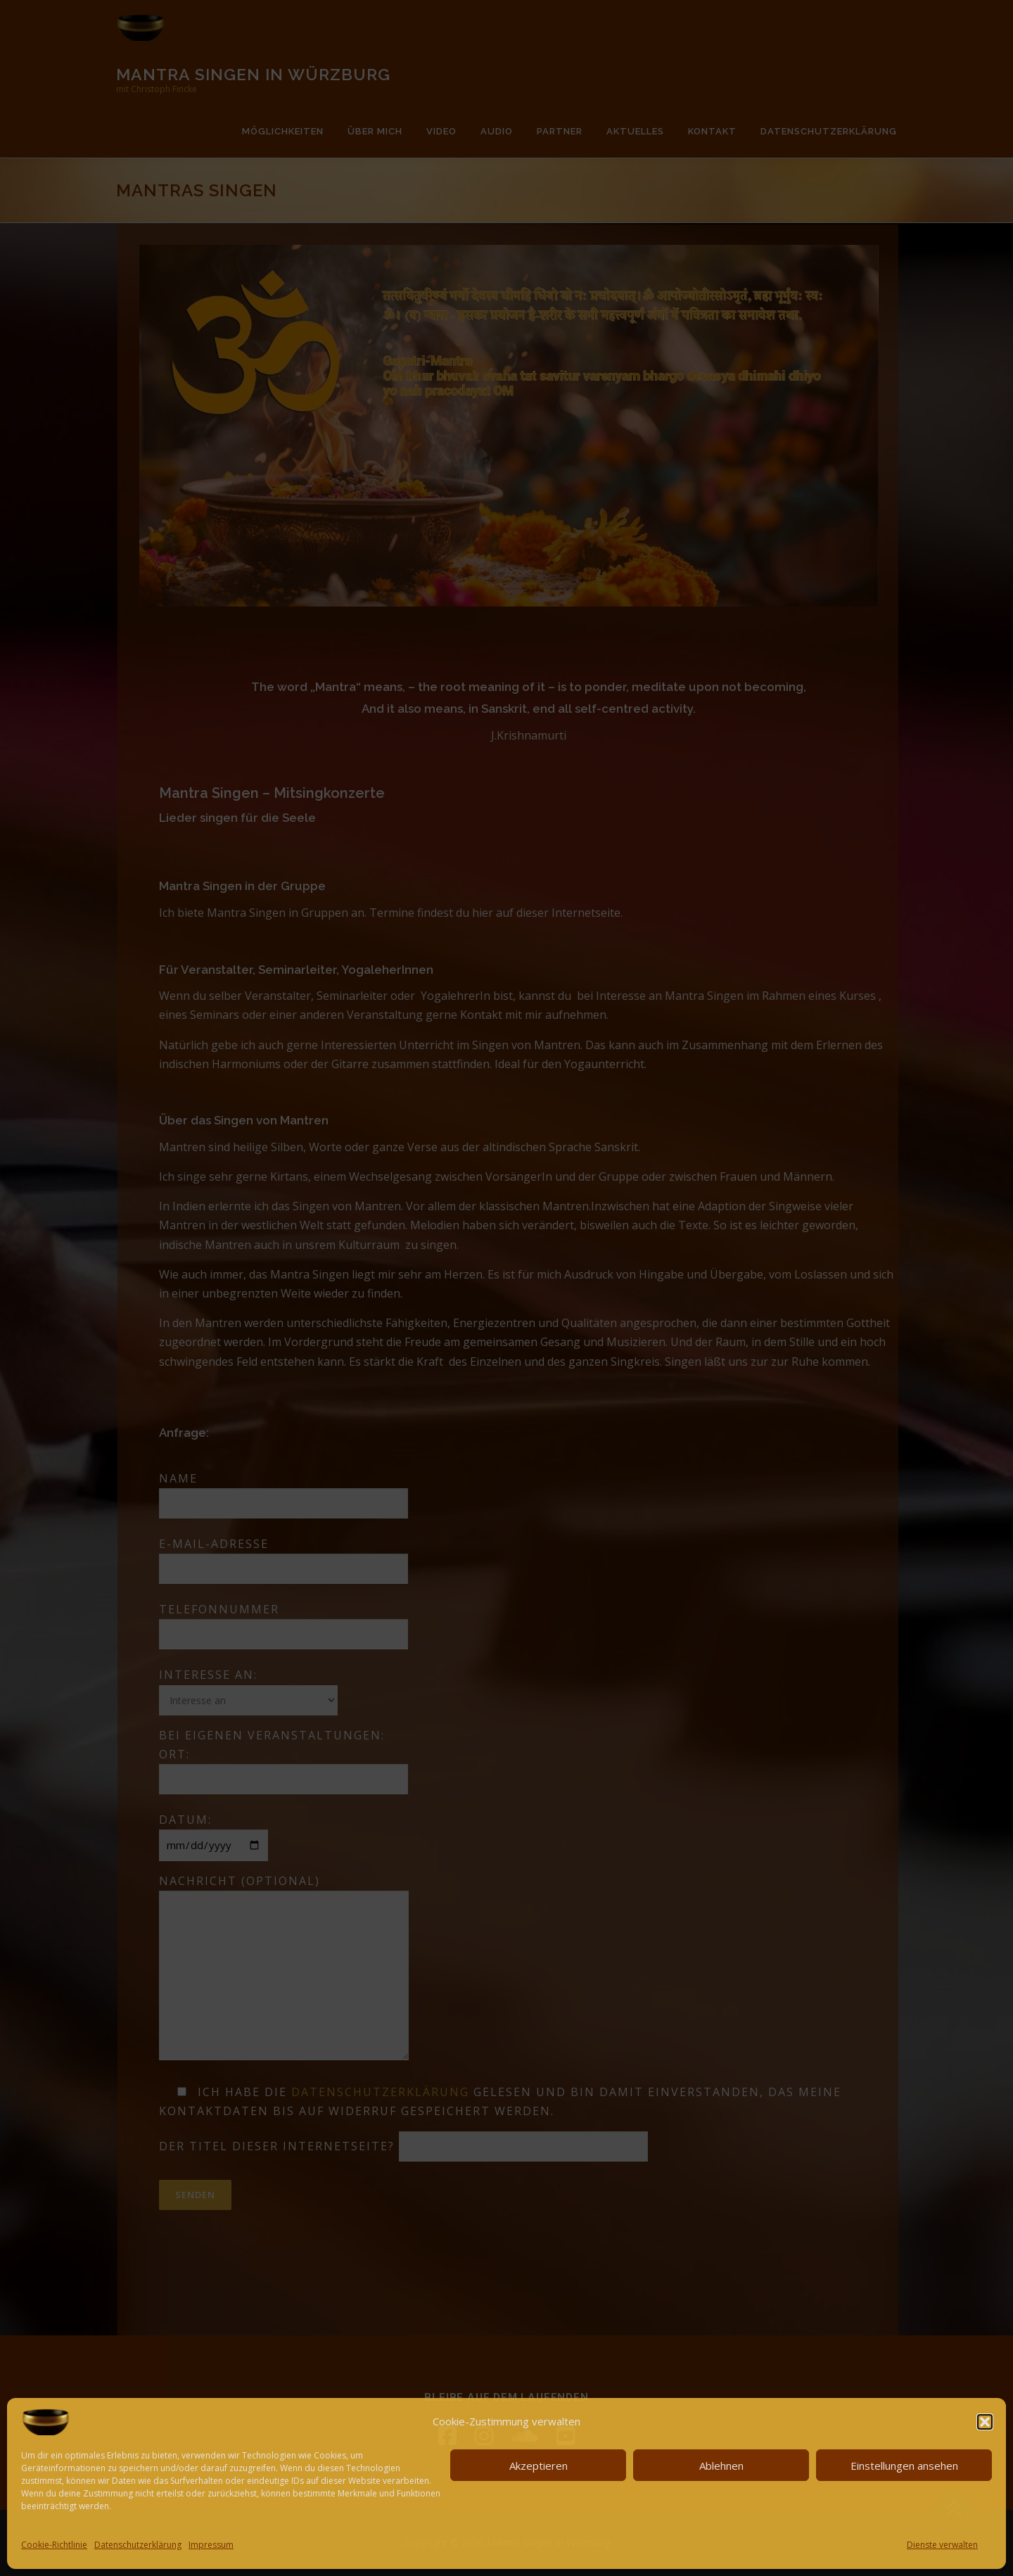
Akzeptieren (538, 2465)
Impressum (211, 2545)
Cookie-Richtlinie (54, 2545)
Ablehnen (721, 2465)
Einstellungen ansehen (904, 2465)
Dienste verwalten (942, 2545)
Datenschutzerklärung (137, 2545)
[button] (985, 2422)
